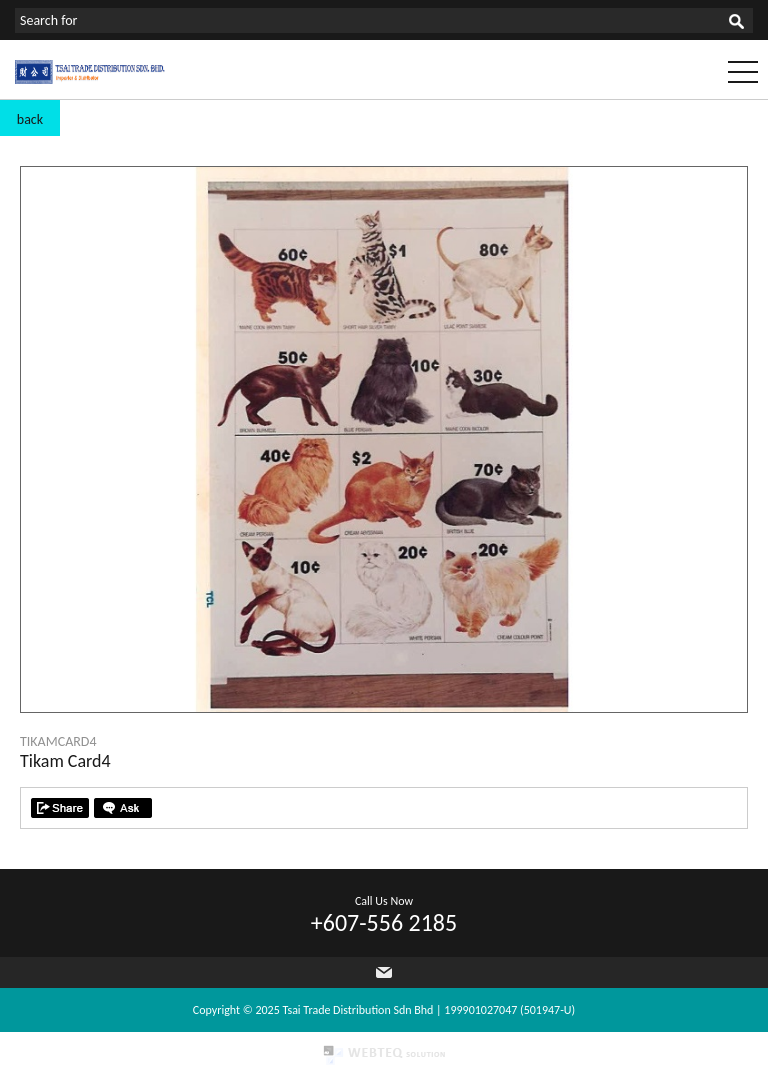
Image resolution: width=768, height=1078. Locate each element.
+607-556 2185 (384, 922)
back (30, 119)
